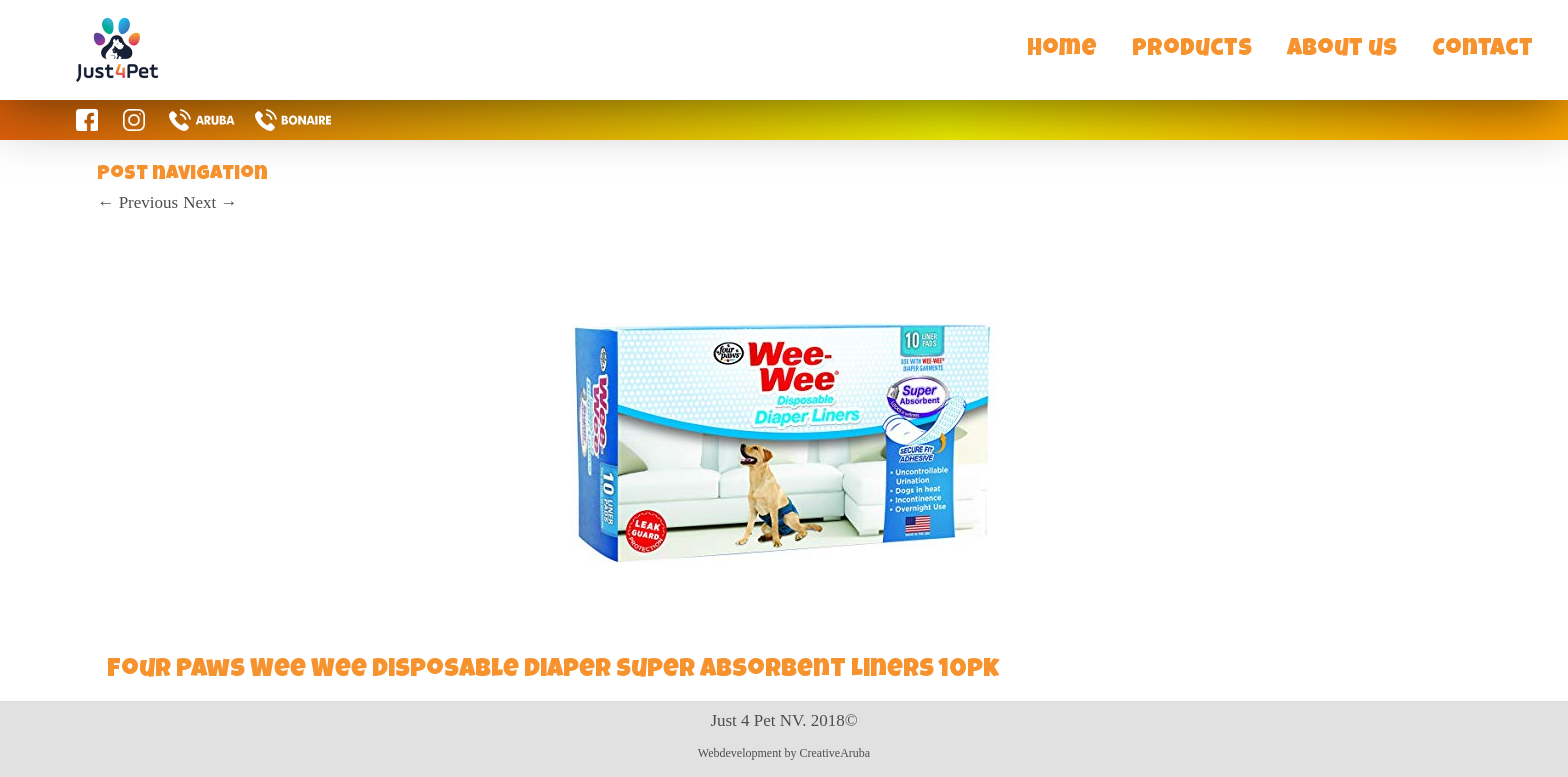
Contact (1482, 50)
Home (1062, 50)
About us (1342, 50)
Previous (137, 202)
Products (1192, 50)
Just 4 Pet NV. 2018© (783, 720)
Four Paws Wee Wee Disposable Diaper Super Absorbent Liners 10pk (553, 671)
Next (210, 202)
